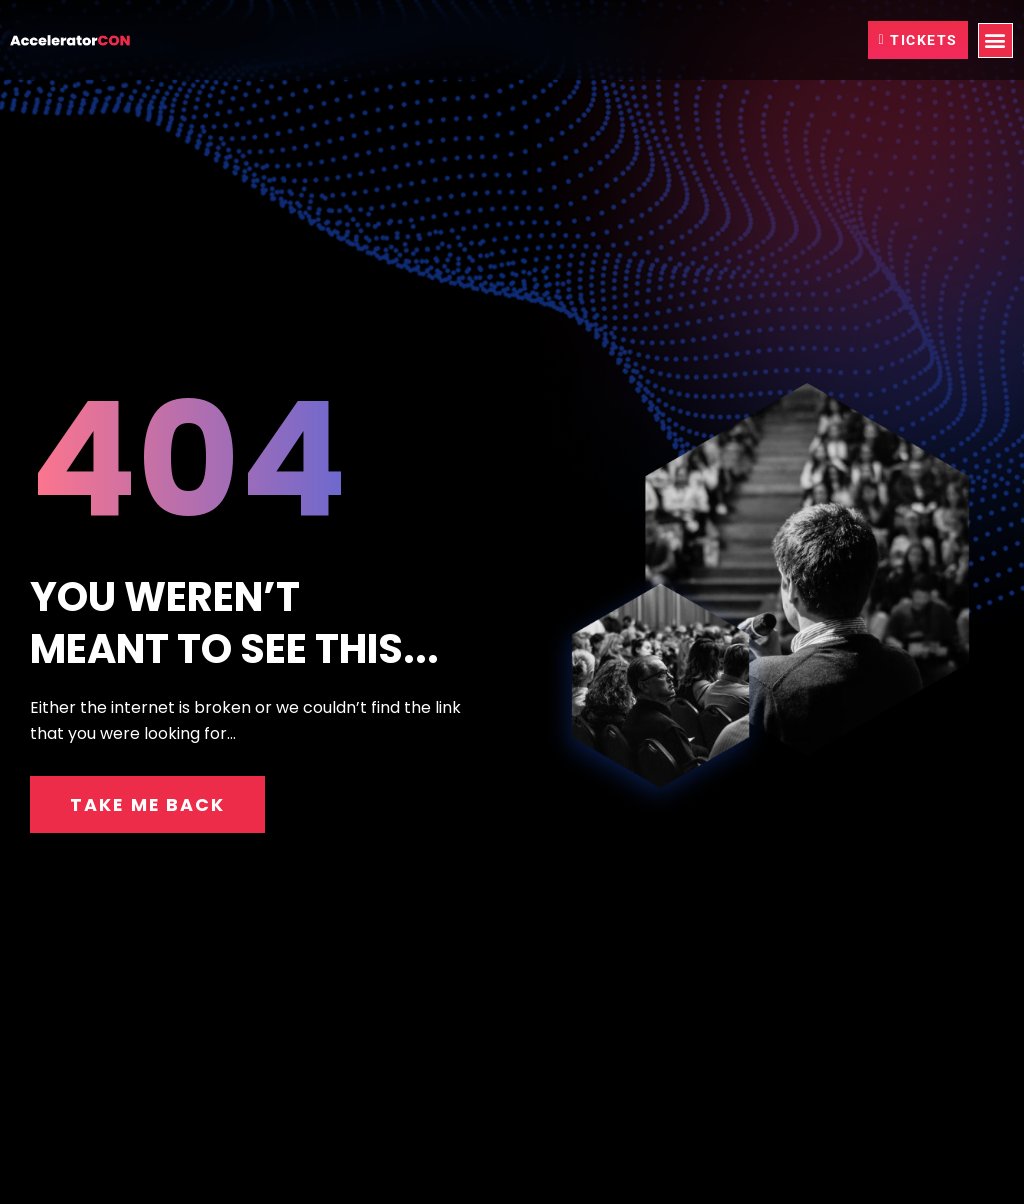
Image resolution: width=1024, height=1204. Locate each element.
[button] (995, 40)
